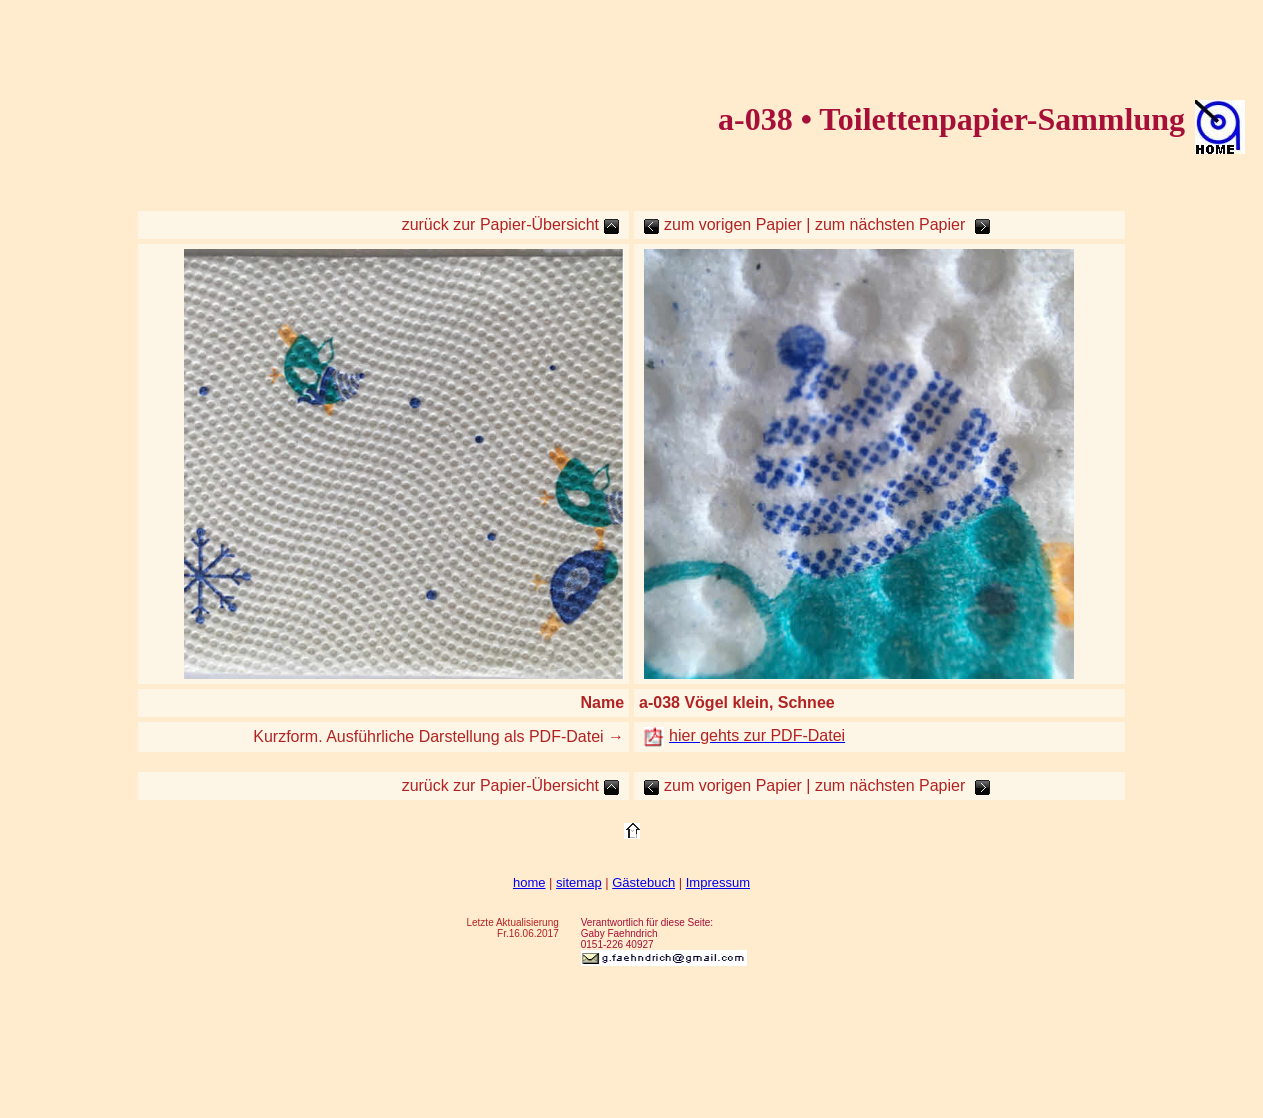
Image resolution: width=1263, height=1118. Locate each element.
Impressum (718, 882)
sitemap (579, 882)
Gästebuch (643, 882)
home (529, 882)
